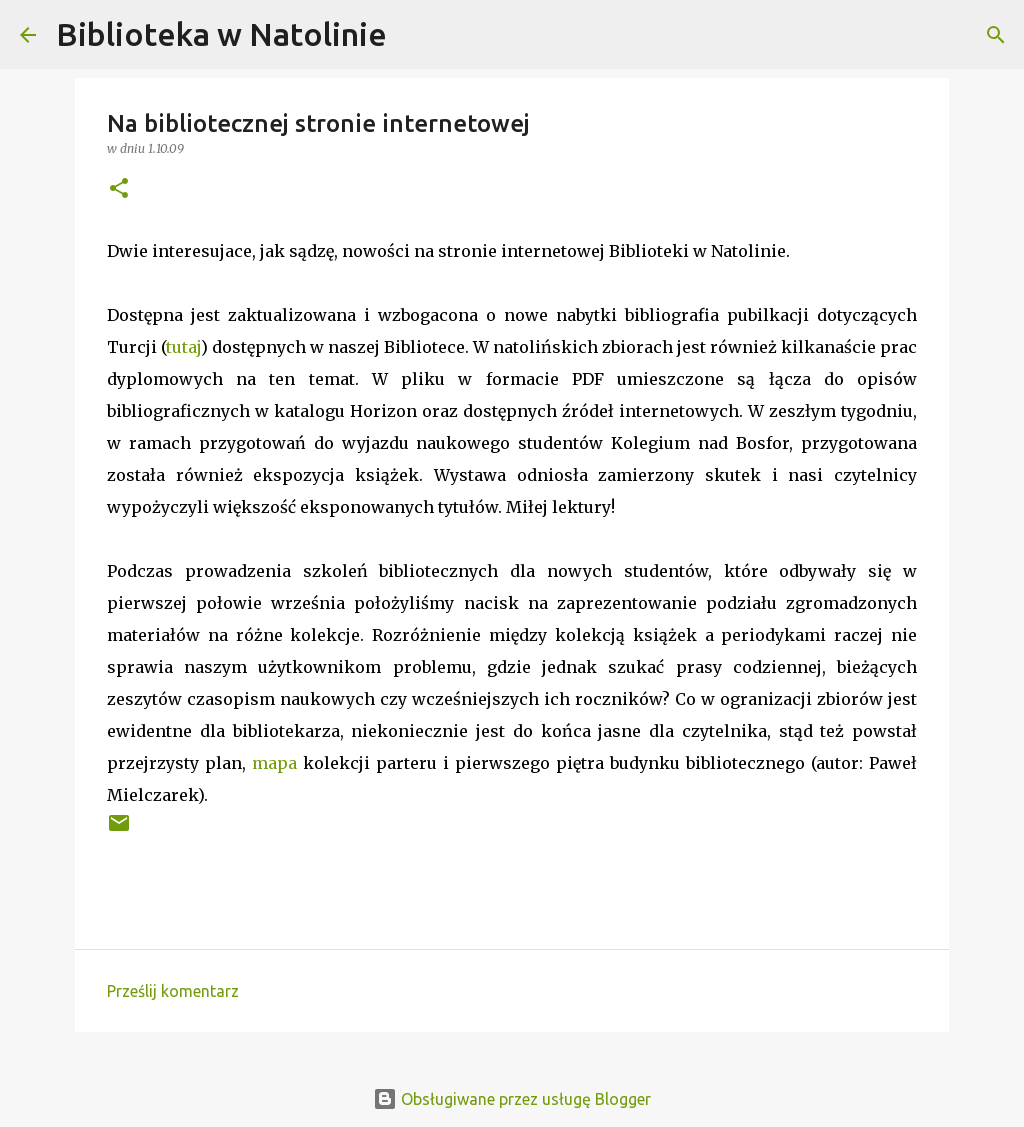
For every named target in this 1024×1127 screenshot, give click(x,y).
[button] (119, 189)
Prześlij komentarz (173, 991)
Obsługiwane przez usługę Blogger (512, 1099)
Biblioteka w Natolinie (221, 34)
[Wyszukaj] (415, 35)
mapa (274, 763)
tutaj (183, 347)
